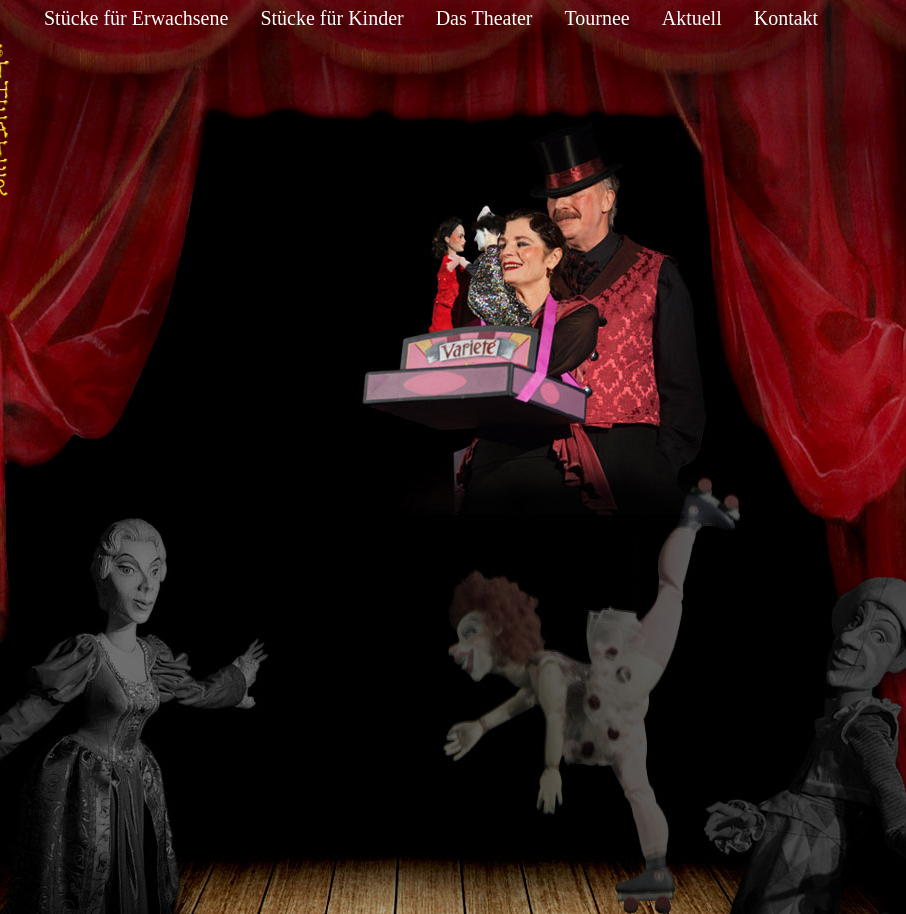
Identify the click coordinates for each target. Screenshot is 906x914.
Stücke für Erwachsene (136, 18)
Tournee (596, 18)
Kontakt (786, 18)
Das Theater (484, 18)
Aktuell (692, 18)
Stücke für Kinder (331, 18)
